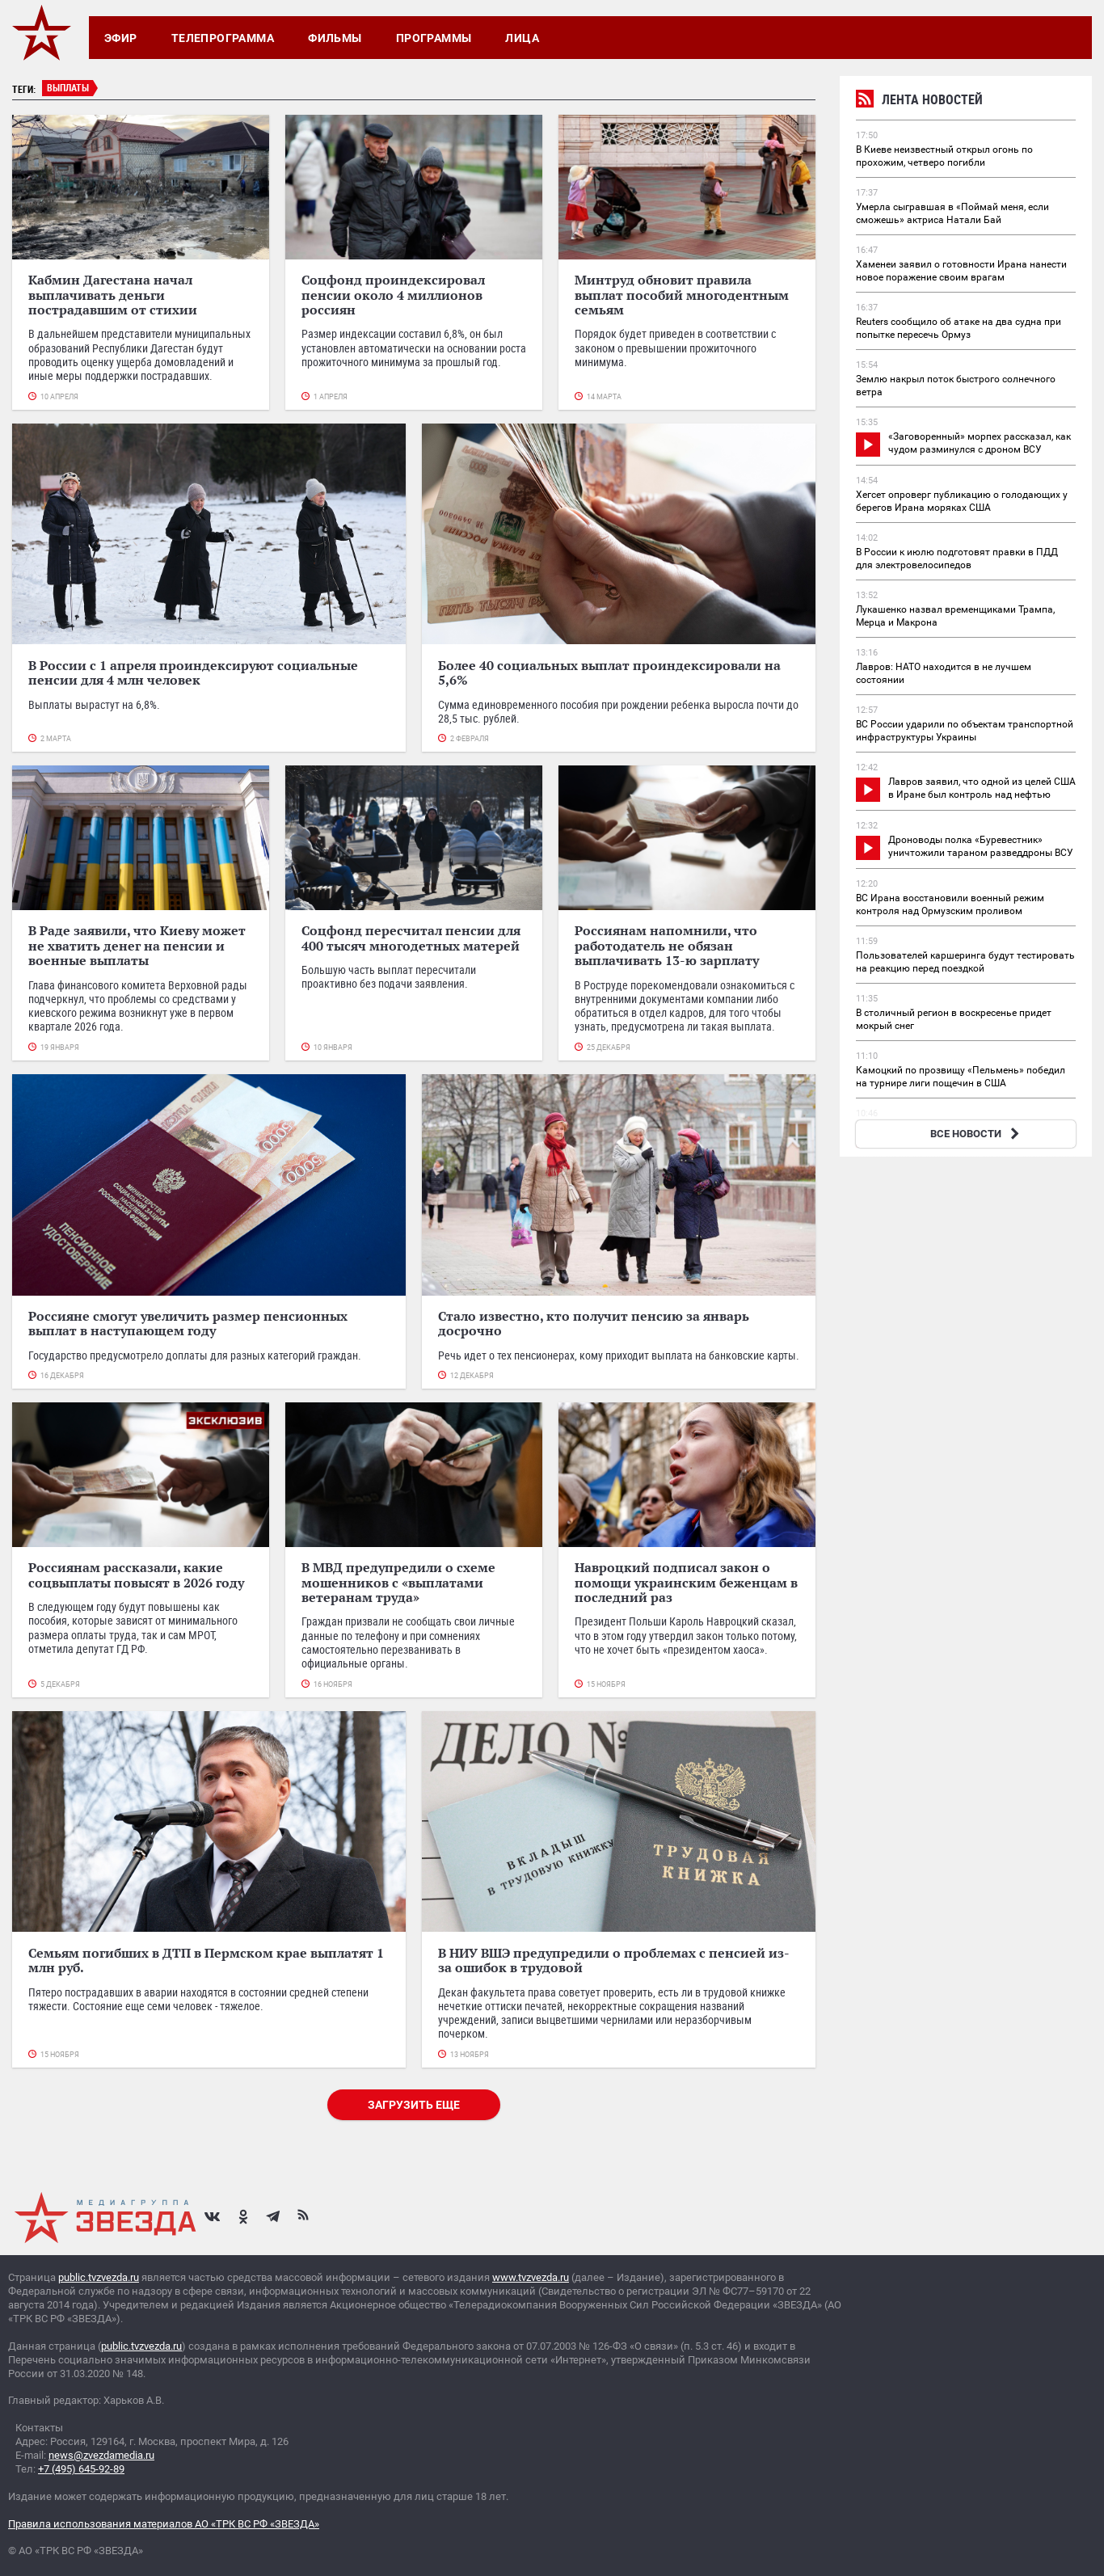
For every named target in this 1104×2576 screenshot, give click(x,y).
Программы (434, 38)
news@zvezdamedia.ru (101, 2455)
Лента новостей (919, 101)
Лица (522, 38)
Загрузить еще (414, 2104)
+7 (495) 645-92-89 (81, 2469)
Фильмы (335, 38)
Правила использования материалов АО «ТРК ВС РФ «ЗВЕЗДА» (163, 2524)
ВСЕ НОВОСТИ (976, 1134)
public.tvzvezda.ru (98, 2277)
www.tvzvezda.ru (530, 2277)
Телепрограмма (222, 38)
